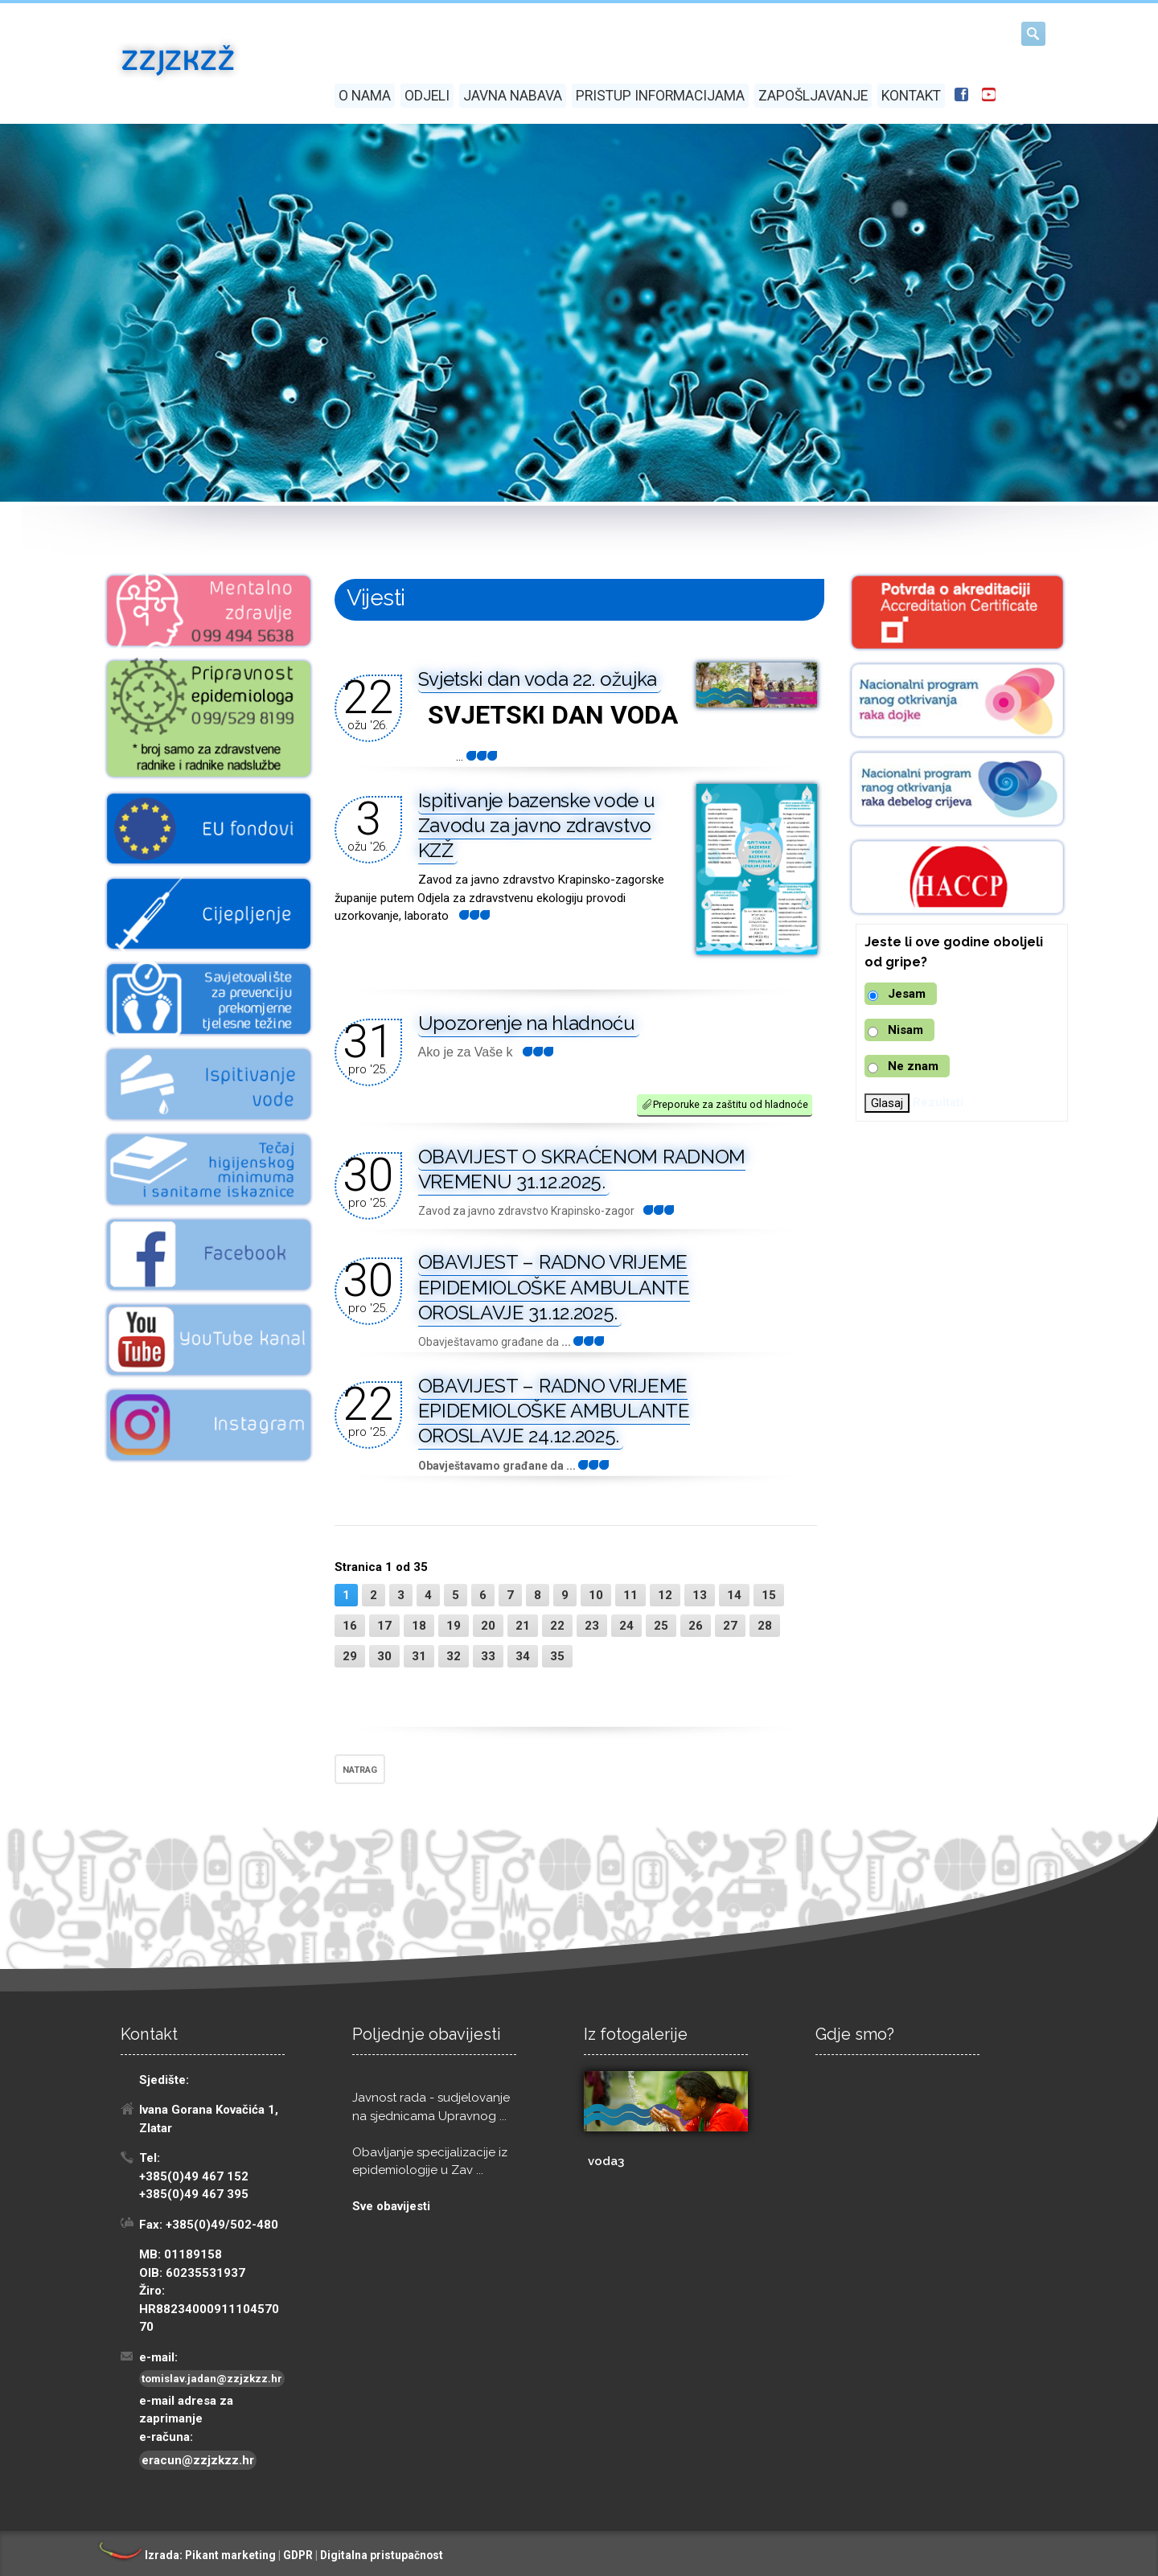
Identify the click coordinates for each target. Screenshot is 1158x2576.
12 (665, 1595)
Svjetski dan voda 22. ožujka (538, 679)
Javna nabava (512, 96)
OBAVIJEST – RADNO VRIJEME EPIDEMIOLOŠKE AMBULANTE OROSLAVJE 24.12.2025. (554, 1410)
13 (699, 1595)
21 (522, 1625)
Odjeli (427, 96)
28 (765, 1625)
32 (453, 1656)
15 (769, 1595)
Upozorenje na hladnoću (526, 1023)
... (469, 916)
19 (453, 1625)
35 (557, 1656)
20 (488, 1625)
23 (592, 1625)
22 (557, 1625)
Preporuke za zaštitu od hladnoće (724, 1104)
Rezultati (938, 1102)
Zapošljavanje (813, 96)
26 (695, 1625)
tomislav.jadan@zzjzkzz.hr (212, 2379)
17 (384, 1625)
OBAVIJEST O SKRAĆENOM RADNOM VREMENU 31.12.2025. (582, 1169)
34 (522, 1656)
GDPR (298, 2555)
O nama (365, 96)
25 (661, 1625)
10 (596, 1595)
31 (419, 1656)
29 (350, 1656)
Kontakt (911, 96)
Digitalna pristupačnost (381, 2555)
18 (419, 1625)
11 (630, 1595)
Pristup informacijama (660, 96)
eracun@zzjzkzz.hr (198, 2460)
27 (730, 1625)
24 (626, 1625)
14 (734, 1595)
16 (350, 1625)
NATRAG (360, 1770)
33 (488, 1656)
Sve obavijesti (391, 2206)
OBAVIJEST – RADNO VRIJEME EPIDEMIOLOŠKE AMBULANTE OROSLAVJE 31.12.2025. (554, 1286)
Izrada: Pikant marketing (186, 2555)
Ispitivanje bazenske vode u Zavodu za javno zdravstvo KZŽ (536, 825)
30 (384, 1656)
